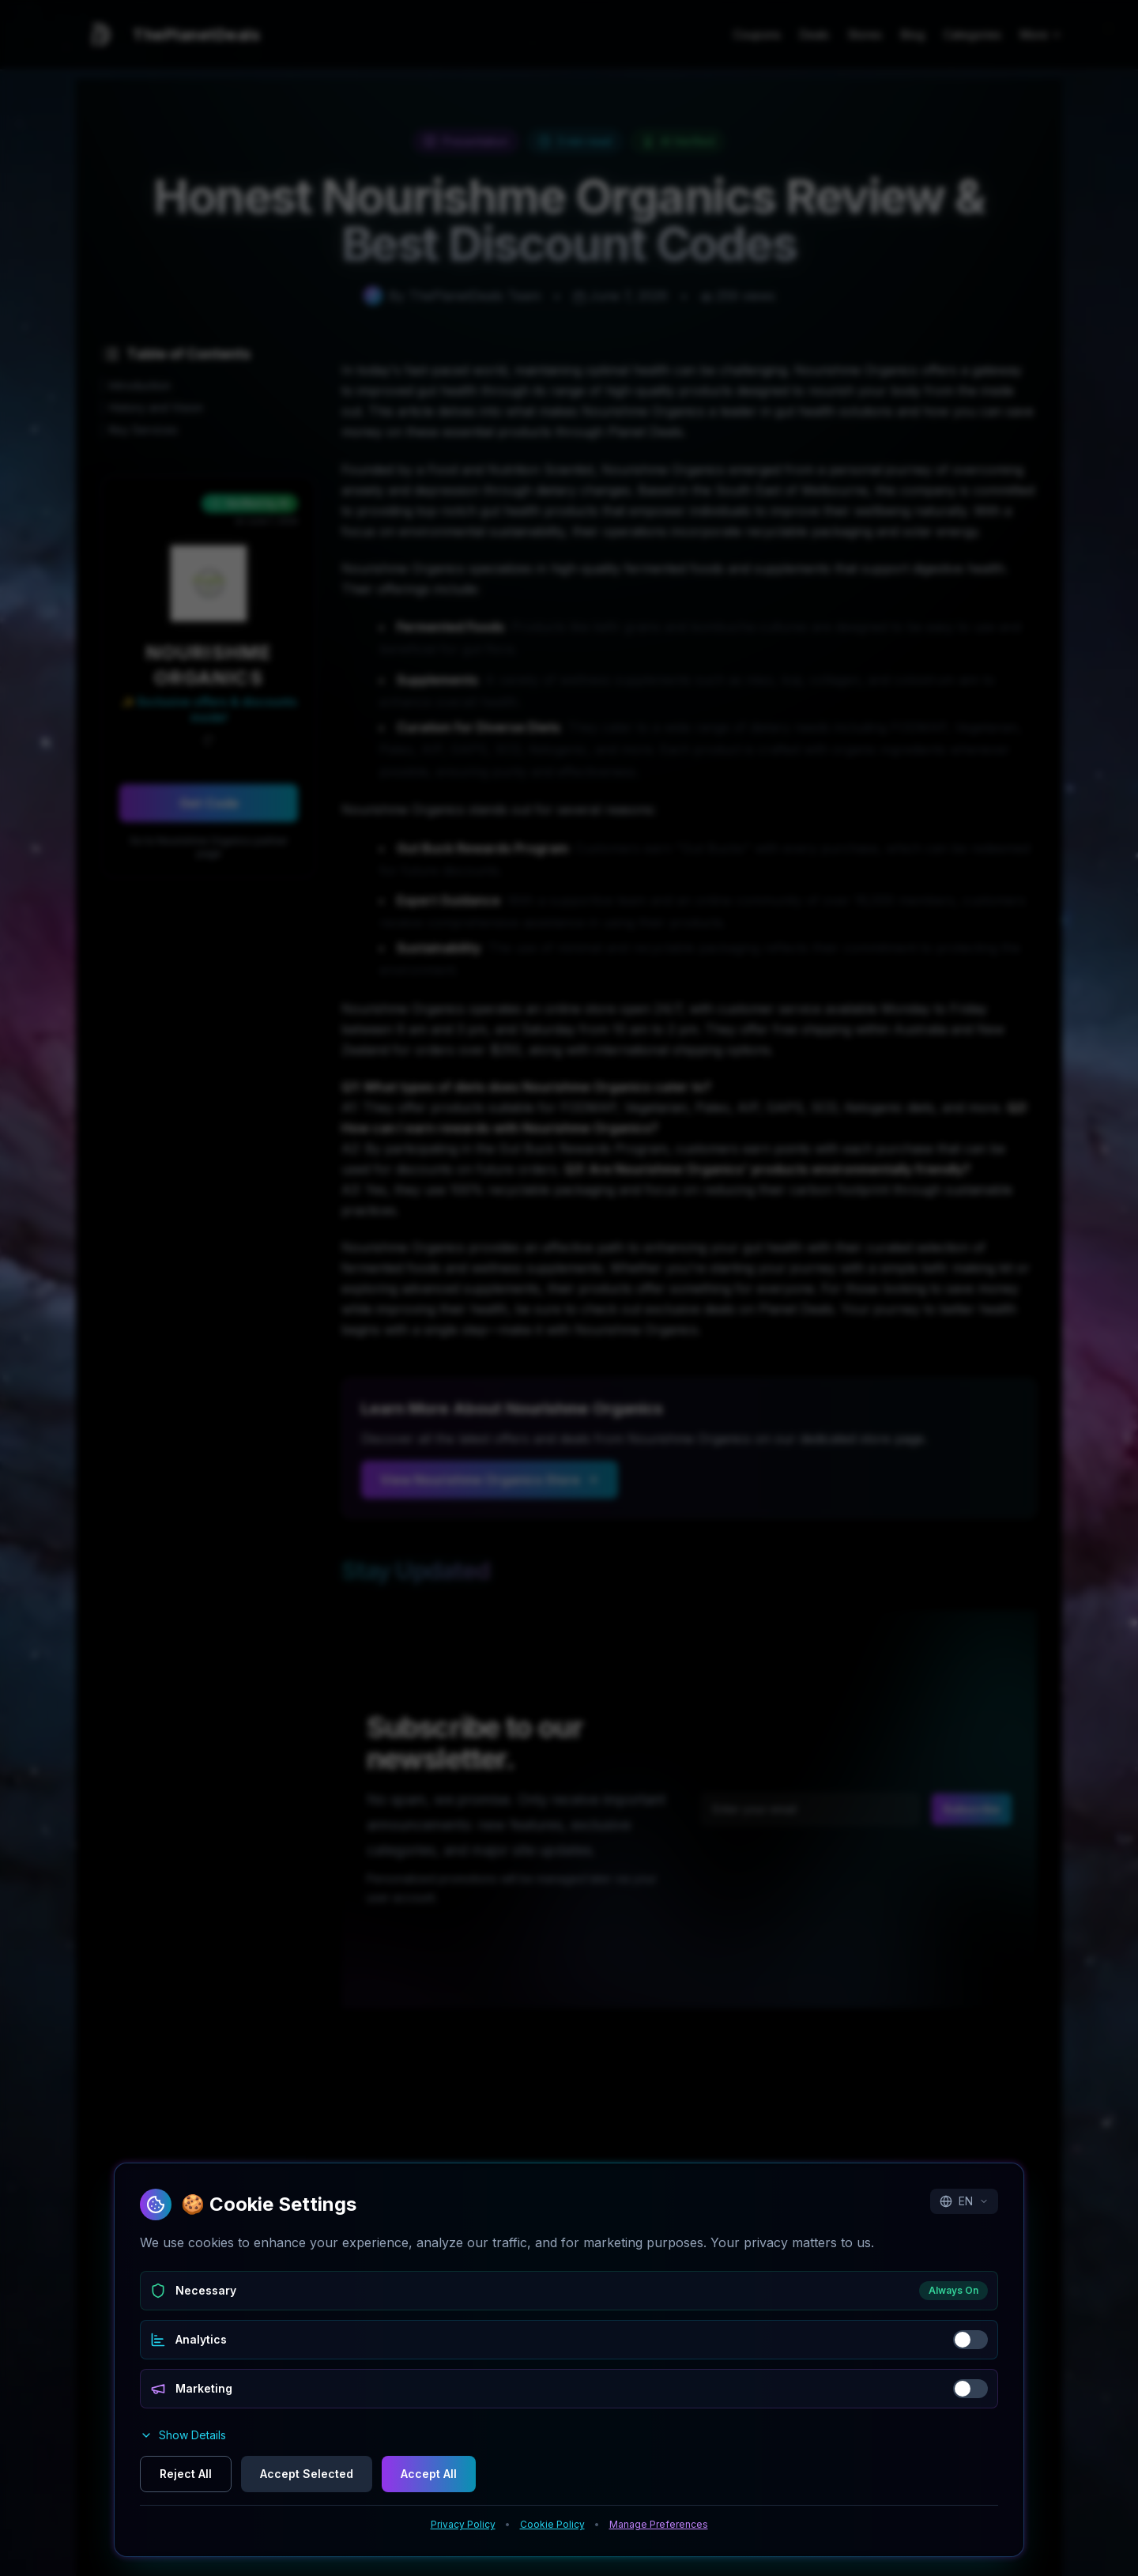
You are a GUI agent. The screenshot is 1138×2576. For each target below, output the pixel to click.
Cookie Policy (552, 2524)
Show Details (183, 2435)
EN (964, 2201)
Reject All (186, 2473)
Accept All (429, 2473)
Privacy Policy (463, 2524)
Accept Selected (306, 2473)
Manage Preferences (658, 2524)
